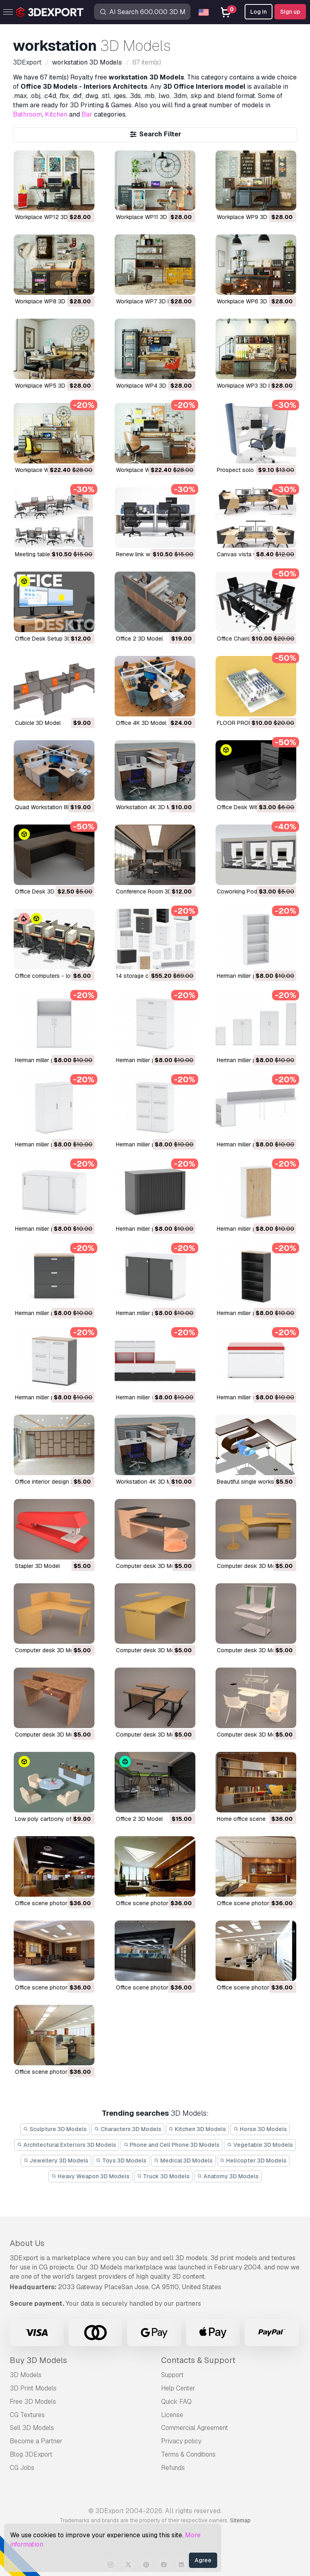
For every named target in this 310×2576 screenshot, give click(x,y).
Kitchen (56, 114)
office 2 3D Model (139, 1818)
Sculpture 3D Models (55, 2129)
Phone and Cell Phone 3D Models (172, 2144)
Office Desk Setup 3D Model (52, 638)
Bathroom (27, 114)
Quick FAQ (176, 2401)
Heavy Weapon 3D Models (90, 2176)
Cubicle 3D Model (38, 722)
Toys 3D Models (121, 2160)
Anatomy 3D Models (228, 2176)
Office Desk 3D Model (43, 891)
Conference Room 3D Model (152, 891)
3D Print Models (33, 2388)
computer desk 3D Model (149, 1566)
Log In (258, 11)
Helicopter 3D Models (253, 2160)
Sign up (290, 11)
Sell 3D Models (32, 2428)
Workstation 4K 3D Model (149, 807)
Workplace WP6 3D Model (251, 301)
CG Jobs (22, 2467)
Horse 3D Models (260, 2129)
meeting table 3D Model (45, 554)
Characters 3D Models (127, 2129)
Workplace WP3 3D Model (250, 385)
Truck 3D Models (163, 2176)
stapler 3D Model (37, 1566)
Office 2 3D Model (139, 638)
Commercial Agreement (194, 2428)
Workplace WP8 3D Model (49, 301)
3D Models (26, 2375)
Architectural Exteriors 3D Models (66, 2144)
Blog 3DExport (31, 2454)
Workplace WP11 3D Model (150, 217)
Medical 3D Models (183, 2160)
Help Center (178, 2388)
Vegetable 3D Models (260, 2144)
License (172, 2415)
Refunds (173, 2467)
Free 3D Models (33, 2401)
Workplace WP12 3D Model (50, 217)
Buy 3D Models (38, 2360)
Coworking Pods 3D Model (252, 891)
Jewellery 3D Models (56, 2160)
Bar (87, 114)
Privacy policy (181, 2441)
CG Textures (27, 2415)
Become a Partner (36, 2441)
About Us (27, 2243)
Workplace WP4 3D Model (150, 385)
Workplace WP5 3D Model (49, 385)
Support (172, 2375)
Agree (203, 2560)
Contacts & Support (198, 2360)
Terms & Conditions (188, 2454)
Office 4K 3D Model (141, 722)
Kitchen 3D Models (197, 2129)
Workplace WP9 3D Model (251, 217)
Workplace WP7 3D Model (149, 301)
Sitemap (240, 2520)
